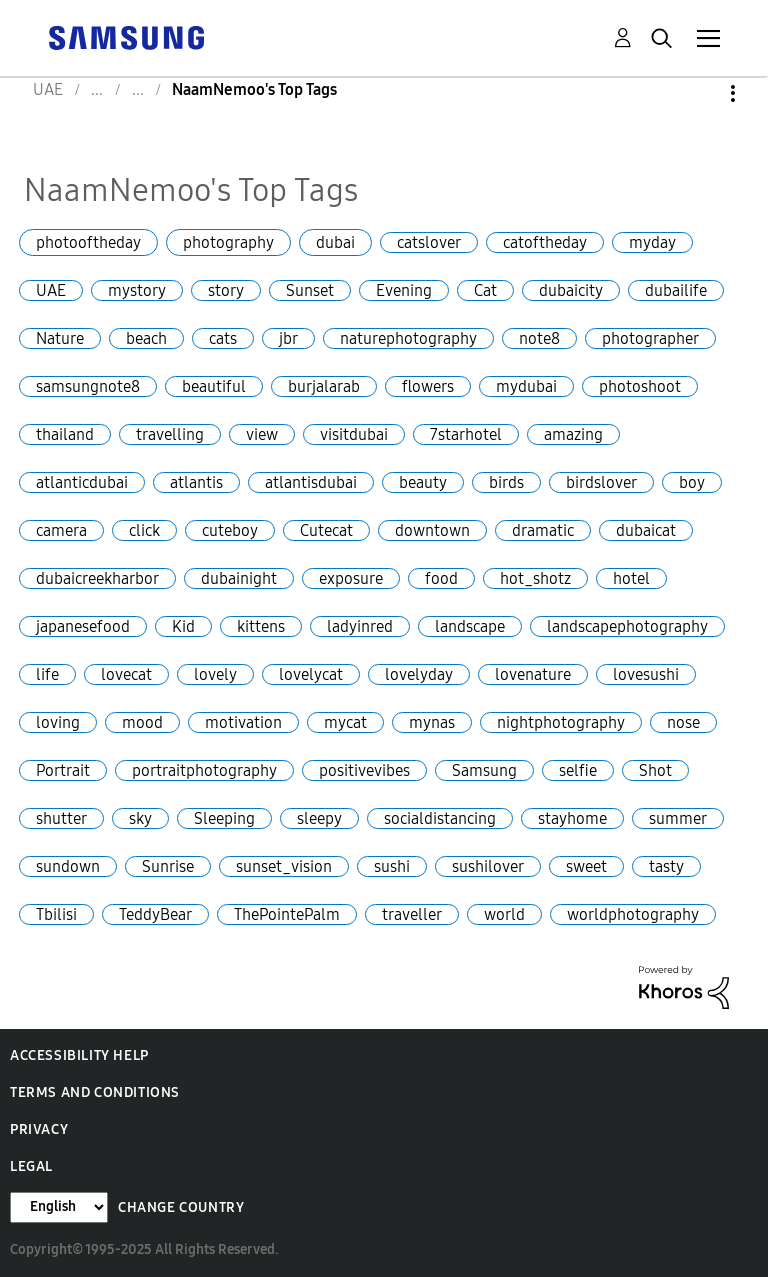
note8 (539, 338)
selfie (578, 770)
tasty (666, 866)
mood (142, 722)
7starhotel (466, 434)
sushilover (488, 866)
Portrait (63, 770)
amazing (573, 434)
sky (140, 818)
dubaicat (646, 530)
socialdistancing (440, 818)
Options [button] (699, 93)
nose (683, 722)
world (504, 914)
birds (506, 482)
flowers (428, 386)
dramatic (543, 530)
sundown (68, 866)
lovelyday (419, 674)
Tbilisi (56, 914)
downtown (432, 530)
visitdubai (354, 434)
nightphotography (561, 722)
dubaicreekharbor (97, 578)
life (47, 674)
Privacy (39, 1129)
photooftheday (88, 242)
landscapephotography (627, 626)
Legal (31, 1166)
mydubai (526, 386)
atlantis (196, 482)
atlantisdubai (311, 482)
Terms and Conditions (95, 1092)
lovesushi (646, 674)
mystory (137, 290)
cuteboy (230, 530)
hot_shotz (535, 578)
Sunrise (168, 866)
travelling (170, 434)
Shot (655, 770)
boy (692, 482)
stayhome (572, 818)
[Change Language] (59, 1207)
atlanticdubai (82, 482)
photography (228, 242)
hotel (631, 578)
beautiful (214, 386)
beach (146, 338)
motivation (243, 722)
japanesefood (83, 626)
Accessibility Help (79, 1055)
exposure (351, 578)
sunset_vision (284, 866)
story (226, 290)
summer (678, 818)
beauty (423, 482)
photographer (650, 338)
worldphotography (633, 914)
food (441, 578)
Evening (404, 290)
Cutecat (326, 530)
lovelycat (311, 674)
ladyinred (360, 626)
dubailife (676, 290)
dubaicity (571, 290)
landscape (470, 626)
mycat (345, 722)
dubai (335, 242)
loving (58, 722)
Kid (183, 626)
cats (223, 338)
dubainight (239, 578)
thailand (65, 434)
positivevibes (364, 770)
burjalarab (324, 386)
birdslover (601, 482)
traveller (412, 914)
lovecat (126, 674)
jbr (288, 338)
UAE (51, 290)
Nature (60, 338)
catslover (429, 242)
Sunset (310, 290)
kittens (261, 626)
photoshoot (640, 386)
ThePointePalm (287, 914)
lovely (215, 674)
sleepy (319, 818)
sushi (392, 866)
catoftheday (545, 242)
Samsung (484, 770)
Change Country (181, 1207)
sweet (586, 866)
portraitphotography (204, 770)
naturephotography (408, 338)
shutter (61, 818)
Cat (485, 290)
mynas (432, 722)
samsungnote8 (88, 386)
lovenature (533, 674)
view (262, 434)
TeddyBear (155, 914)
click (144, 530)
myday (652, 242)
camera (61, 530)
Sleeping (224, 818)
